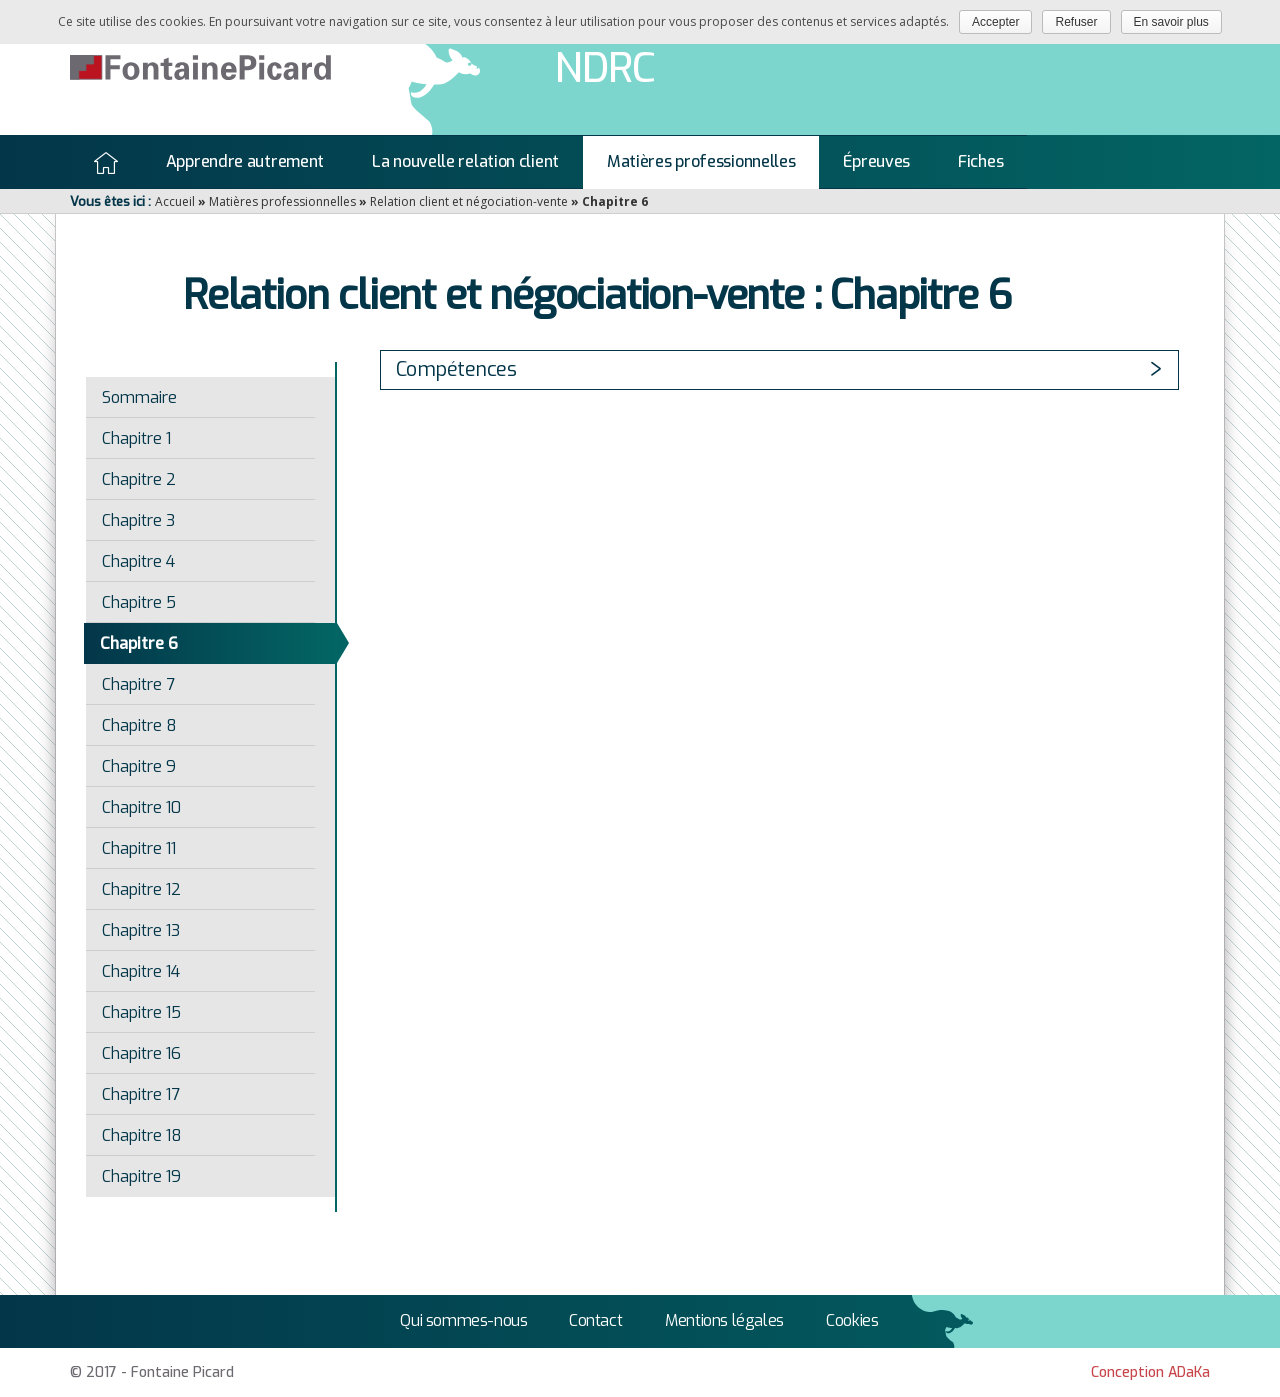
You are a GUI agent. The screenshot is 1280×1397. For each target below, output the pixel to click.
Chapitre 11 (139, 848)
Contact (595, 1320)
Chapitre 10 (141, 807)
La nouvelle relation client (465, 161)
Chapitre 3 (138, 520)
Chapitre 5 (139, 602)
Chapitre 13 (141, 930)
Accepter (995, 22)
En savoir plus (1171, 22)
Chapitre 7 (138, 684)
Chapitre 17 (141, 1094)
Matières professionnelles (701, 161)
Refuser (1076, 22)
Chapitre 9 (139, 766)
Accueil (106, 163)
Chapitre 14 (141, 971)
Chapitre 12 (141, 889)
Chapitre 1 (136, 438)
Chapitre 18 (142, 1135)
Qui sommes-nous (463, 1320)
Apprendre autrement (245, 161)
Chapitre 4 (138, 561)
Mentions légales (724, 1320)
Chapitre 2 (139, 479)
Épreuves (876, 161)
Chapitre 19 (141, 1176)
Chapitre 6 (139, 643)
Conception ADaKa (1150, 1372)
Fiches (980, 161)
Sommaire (139, 397)
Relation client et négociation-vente (469, 201)
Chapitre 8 (139, 725)
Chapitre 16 (141, 1053)
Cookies (852, 1320)
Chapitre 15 (141, 1012)
